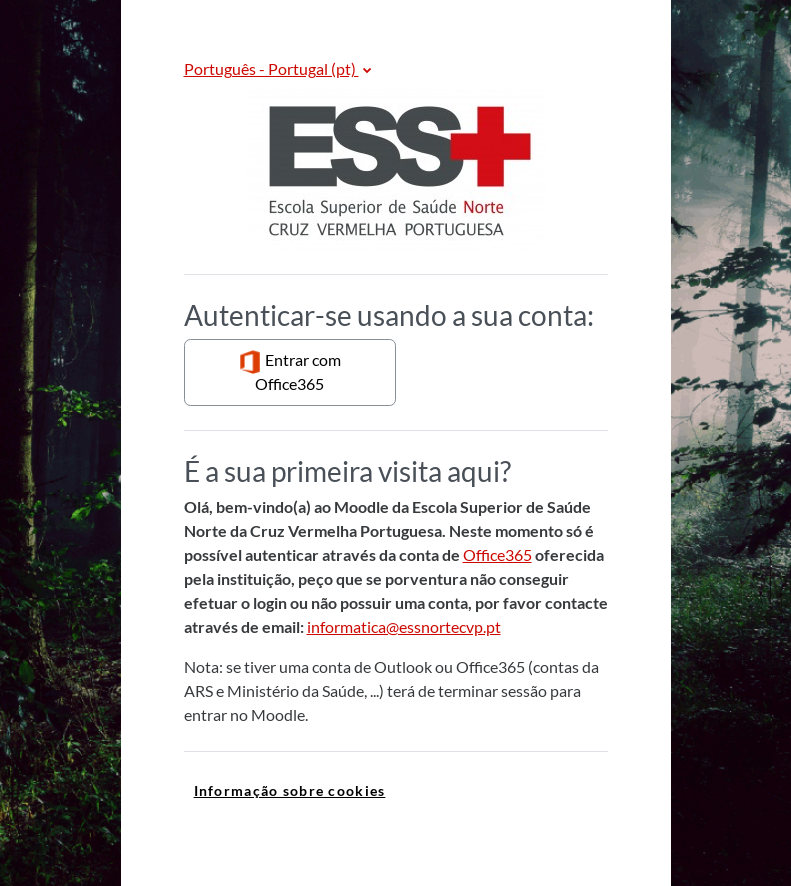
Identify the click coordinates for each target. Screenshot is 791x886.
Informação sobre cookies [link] (290, 790)
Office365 (497, 554)
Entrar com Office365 (289, 371)
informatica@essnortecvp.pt (404, 626)
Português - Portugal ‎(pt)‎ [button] (271, 68)
